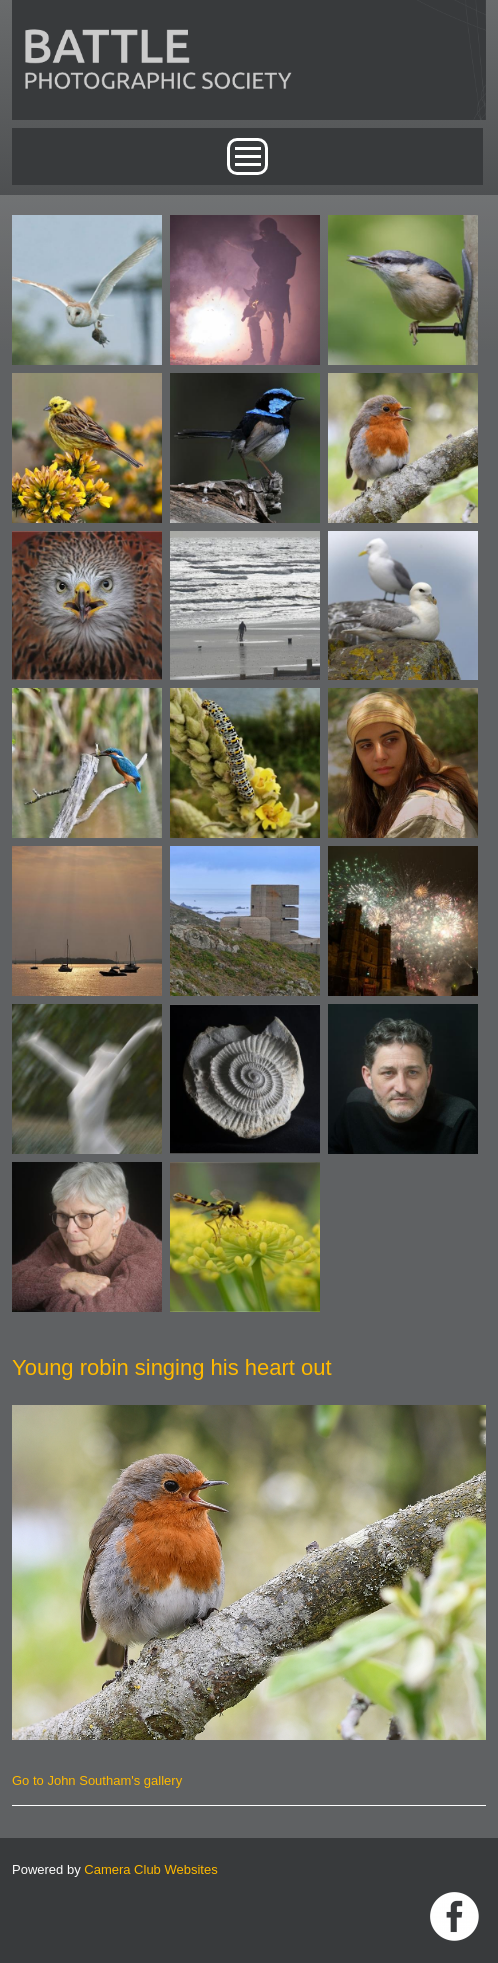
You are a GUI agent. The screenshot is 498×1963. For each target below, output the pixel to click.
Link (454, 1916)
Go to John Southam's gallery (97, 1780)
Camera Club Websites (150, 1869)
